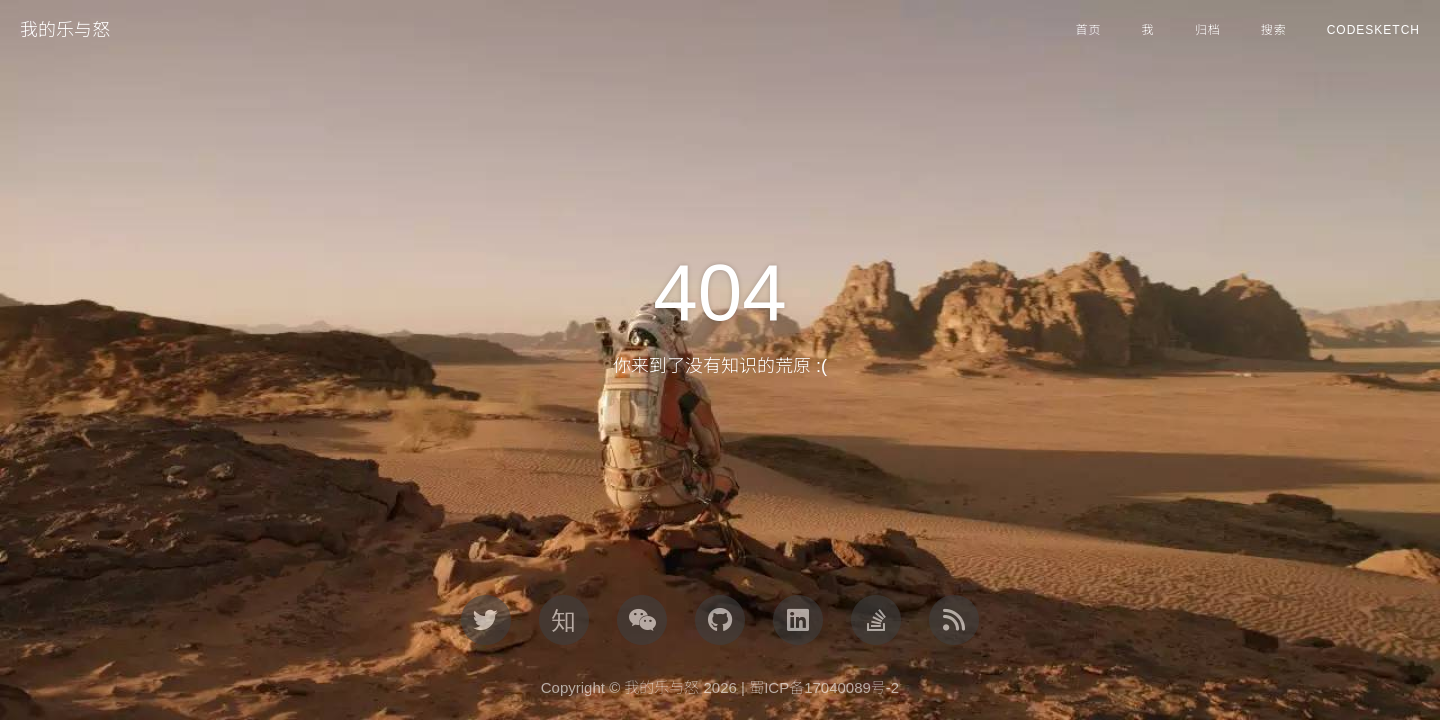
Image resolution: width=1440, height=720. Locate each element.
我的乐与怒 (65, 30)
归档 (1208, 30)
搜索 (1274, 30)
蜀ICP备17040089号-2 (824, 687)
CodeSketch (1373, 30)
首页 (1089, 30)
